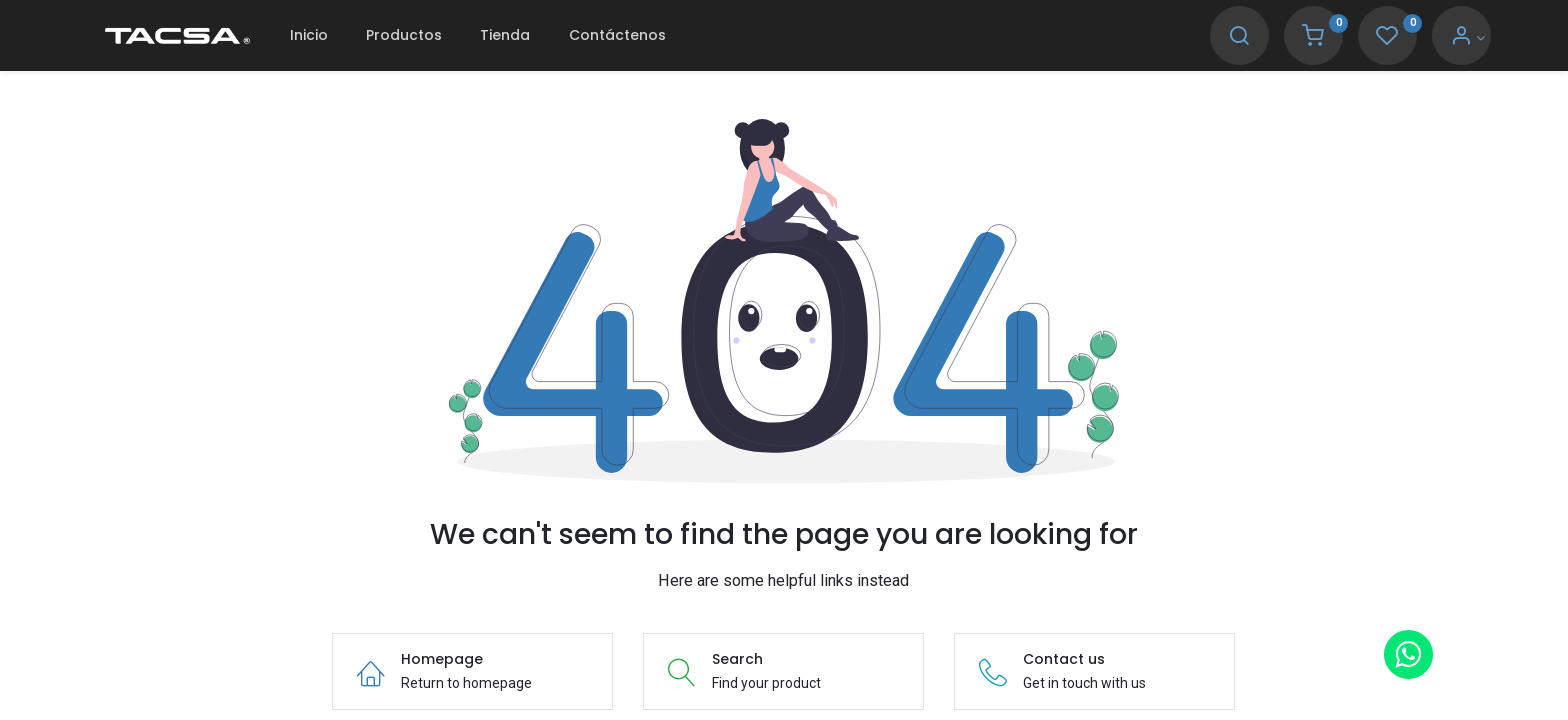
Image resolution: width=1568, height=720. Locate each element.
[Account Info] (1439, 38)
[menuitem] (336, 35)
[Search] (1211, 38)
